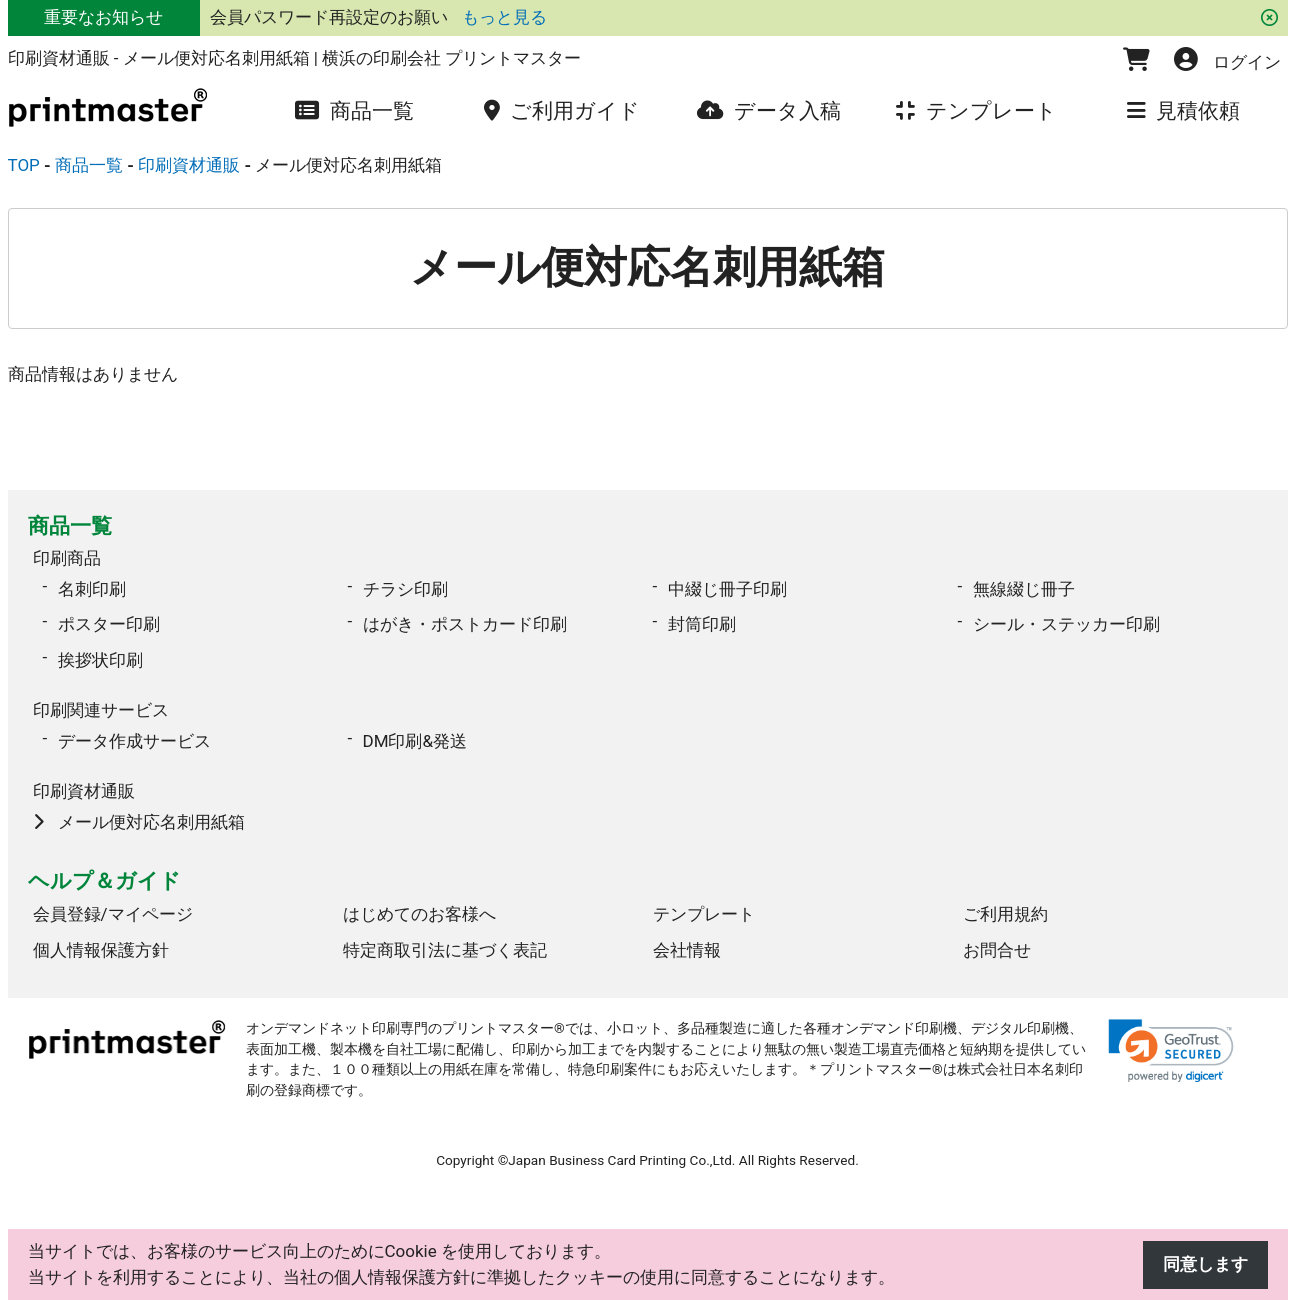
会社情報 (687, 950)
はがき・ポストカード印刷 (465, 624)
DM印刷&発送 (415, 741)
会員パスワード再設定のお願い (331, 17)
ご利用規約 (1005, 914)
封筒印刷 (702, 624)
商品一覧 (70, 525)
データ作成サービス (134, 741)
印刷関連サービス (101, 710)
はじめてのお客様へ (419, 914)
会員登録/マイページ (113, 914)
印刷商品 (67, 558)
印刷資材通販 (84, 791)
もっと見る (504, 17)
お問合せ (997, 950)
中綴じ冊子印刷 (727, 589)
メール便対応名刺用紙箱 (151, 822)
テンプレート (704, 914)
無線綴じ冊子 (1024, 589)
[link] (1171, 1050)
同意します (1205, 1264)
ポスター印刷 (109, 624)
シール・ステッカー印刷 (1066, 624)
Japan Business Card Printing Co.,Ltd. (621, 1160)
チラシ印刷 (405, 589)
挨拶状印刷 (100, 660)
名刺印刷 (92, 589)
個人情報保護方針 (101, 950)
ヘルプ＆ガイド (104, 880)
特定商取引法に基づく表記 (445, 950)
